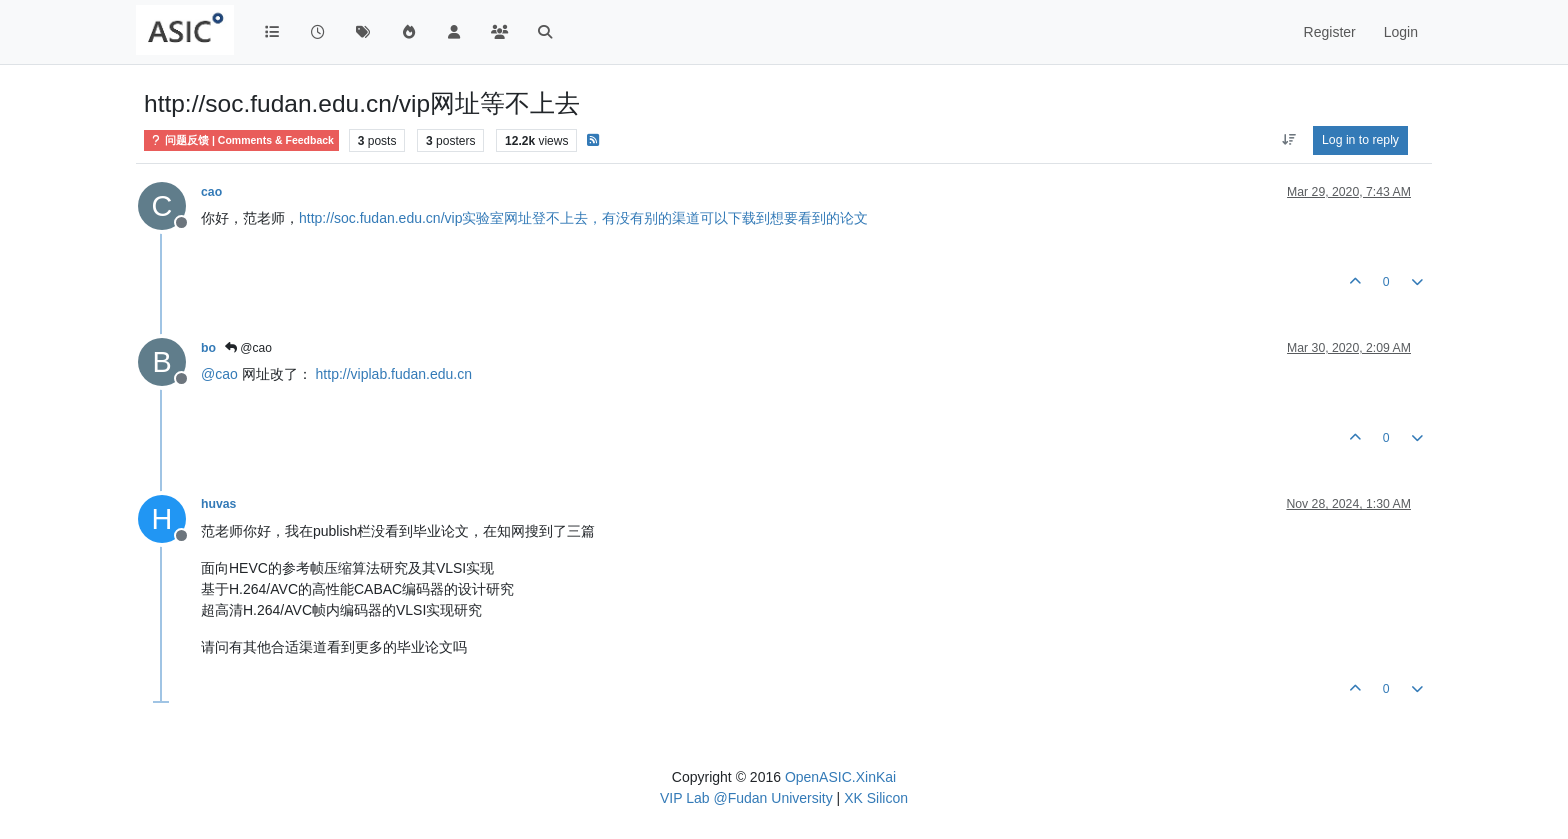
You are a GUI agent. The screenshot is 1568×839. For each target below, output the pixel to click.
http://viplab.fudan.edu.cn (394, 374)
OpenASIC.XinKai (840, 777)
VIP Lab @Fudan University (746, 798)
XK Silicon (876, 798)
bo (208, 348)
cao (211, 192)
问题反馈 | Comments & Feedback (241, 140)
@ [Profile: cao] (219, 374)
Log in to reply (1360, 140)
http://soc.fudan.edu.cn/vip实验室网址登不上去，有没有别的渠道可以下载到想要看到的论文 (583, 218)
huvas (218, 504)
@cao (248, 348)
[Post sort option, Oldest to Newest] (1288, 140)
